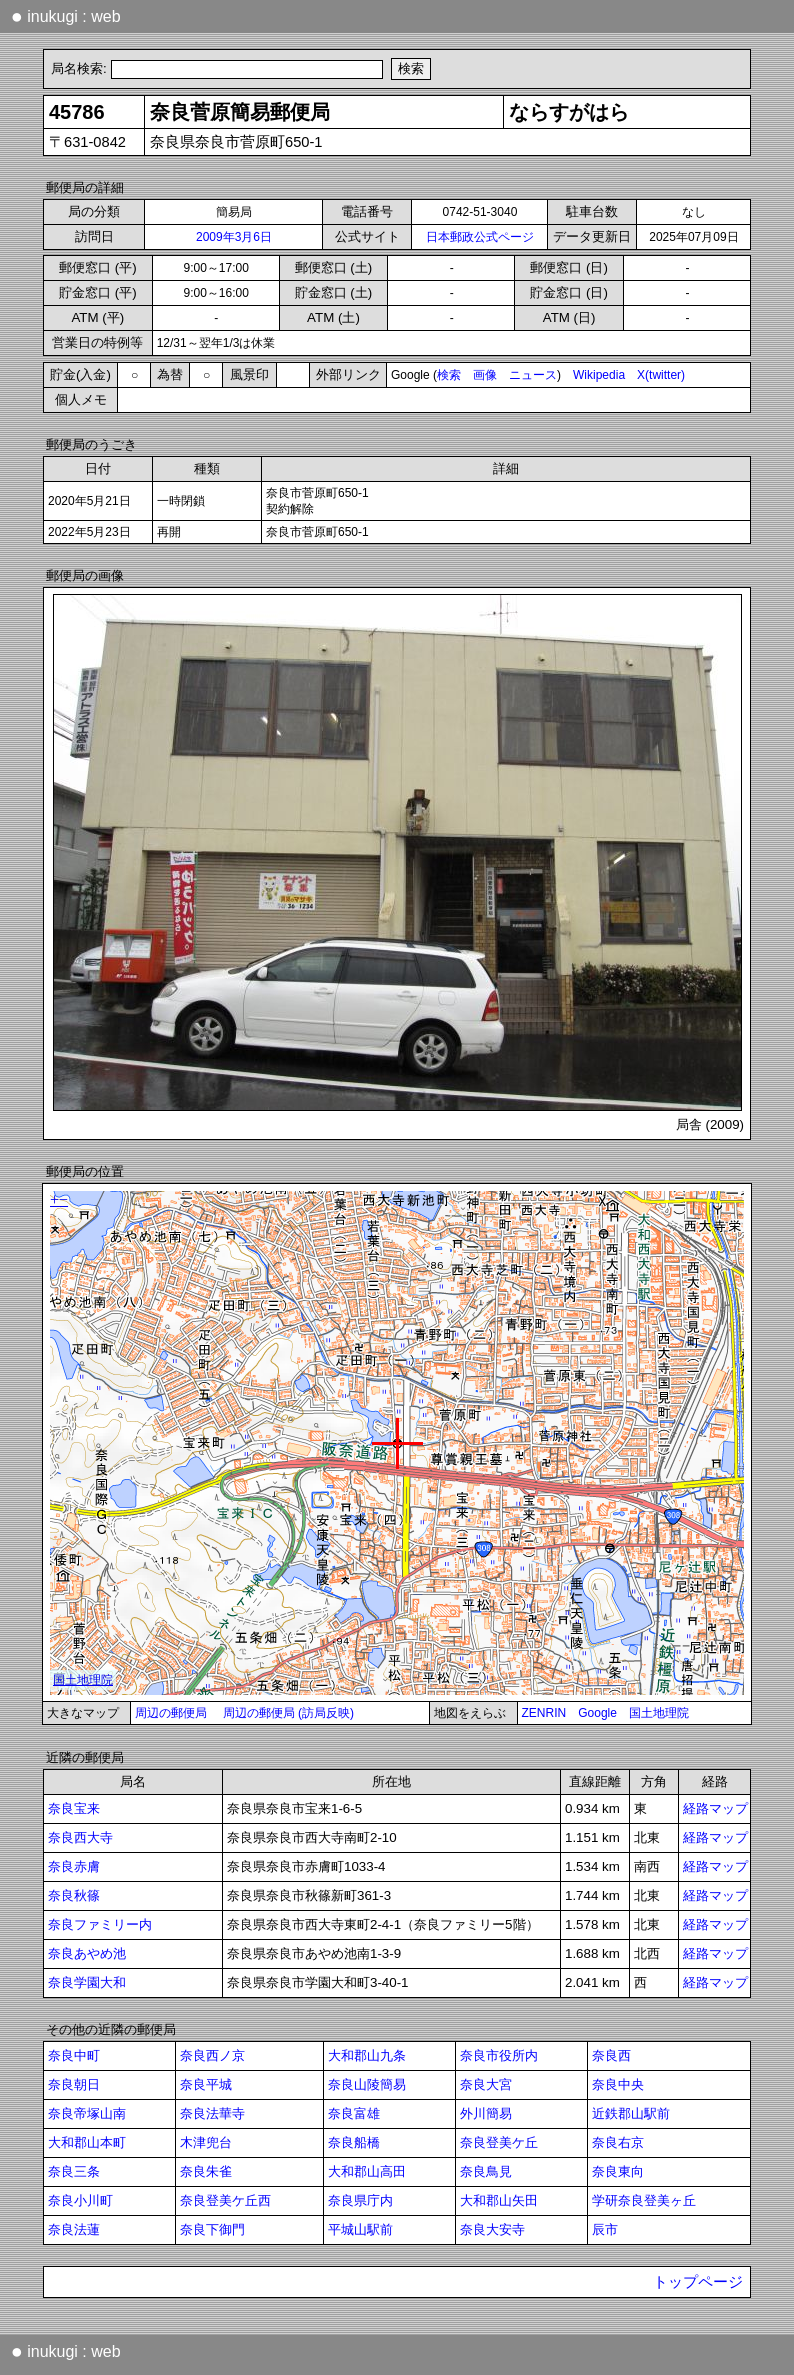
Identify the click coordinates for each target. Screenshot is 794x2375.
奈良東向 (618, 2171)
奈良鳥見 (486, 2171)
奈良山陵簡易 (367, 2084)
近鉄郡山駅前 (631, 2113)
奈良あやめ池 (87, 1953)
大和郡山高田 (367, 2171)
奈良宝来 (74, 1808)
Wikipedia (599, 375)
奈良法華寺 (212, 2113)
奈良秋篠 (74, 1895)
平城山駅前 (360, 2229)
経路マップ (715, 1808)
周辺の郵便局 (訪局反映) (288, 1713)
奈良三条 (74, 2171)
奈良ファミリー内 (100, 1924)
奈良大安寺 (492, 2229)
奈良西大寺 (80, 1837)
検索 (449, 375)
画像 (485, 375)
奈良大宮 (486, 2084)
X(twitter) (661, 375)
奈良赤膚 (74, 1866)
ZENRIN (544, 1713)
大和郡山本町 (87, 2142)
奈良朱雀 (206, 2171)
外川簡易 (486, 2113)
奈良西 (611, 2055)
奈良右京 (618, 2142)
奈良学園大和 (87, 1982)
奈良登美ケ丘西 (225, 2200)
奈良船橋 (354, 2142)
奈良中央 (618, 2084)
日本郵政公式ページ (480, 237)
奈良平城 (206, 2084)
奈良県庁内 (360, 2200)
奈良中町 (74, 2055)
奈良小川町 (80, 2200)
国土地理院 (659, 1713)
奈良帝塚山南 (87, 2113)
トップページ (698, 2282)
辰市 (605, 2229)
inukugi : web (66, 16)
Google (597, 1713)
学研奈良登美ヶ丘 (644, 2200)
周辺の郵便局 (171, 1713)
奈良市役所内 (499, 2055)
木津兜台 (206, 2142)
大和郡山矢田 (499, 2200)
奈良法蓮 (74, 2229)
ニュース (533, 375)
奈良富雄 (354, 2113)
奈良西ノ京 (212, 2055)
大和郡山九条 (367, 2055)
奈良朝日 (74, 2084)
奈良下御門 (212, 2229)
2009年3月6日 (234, 237)
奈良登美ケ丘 (499, 2142)
